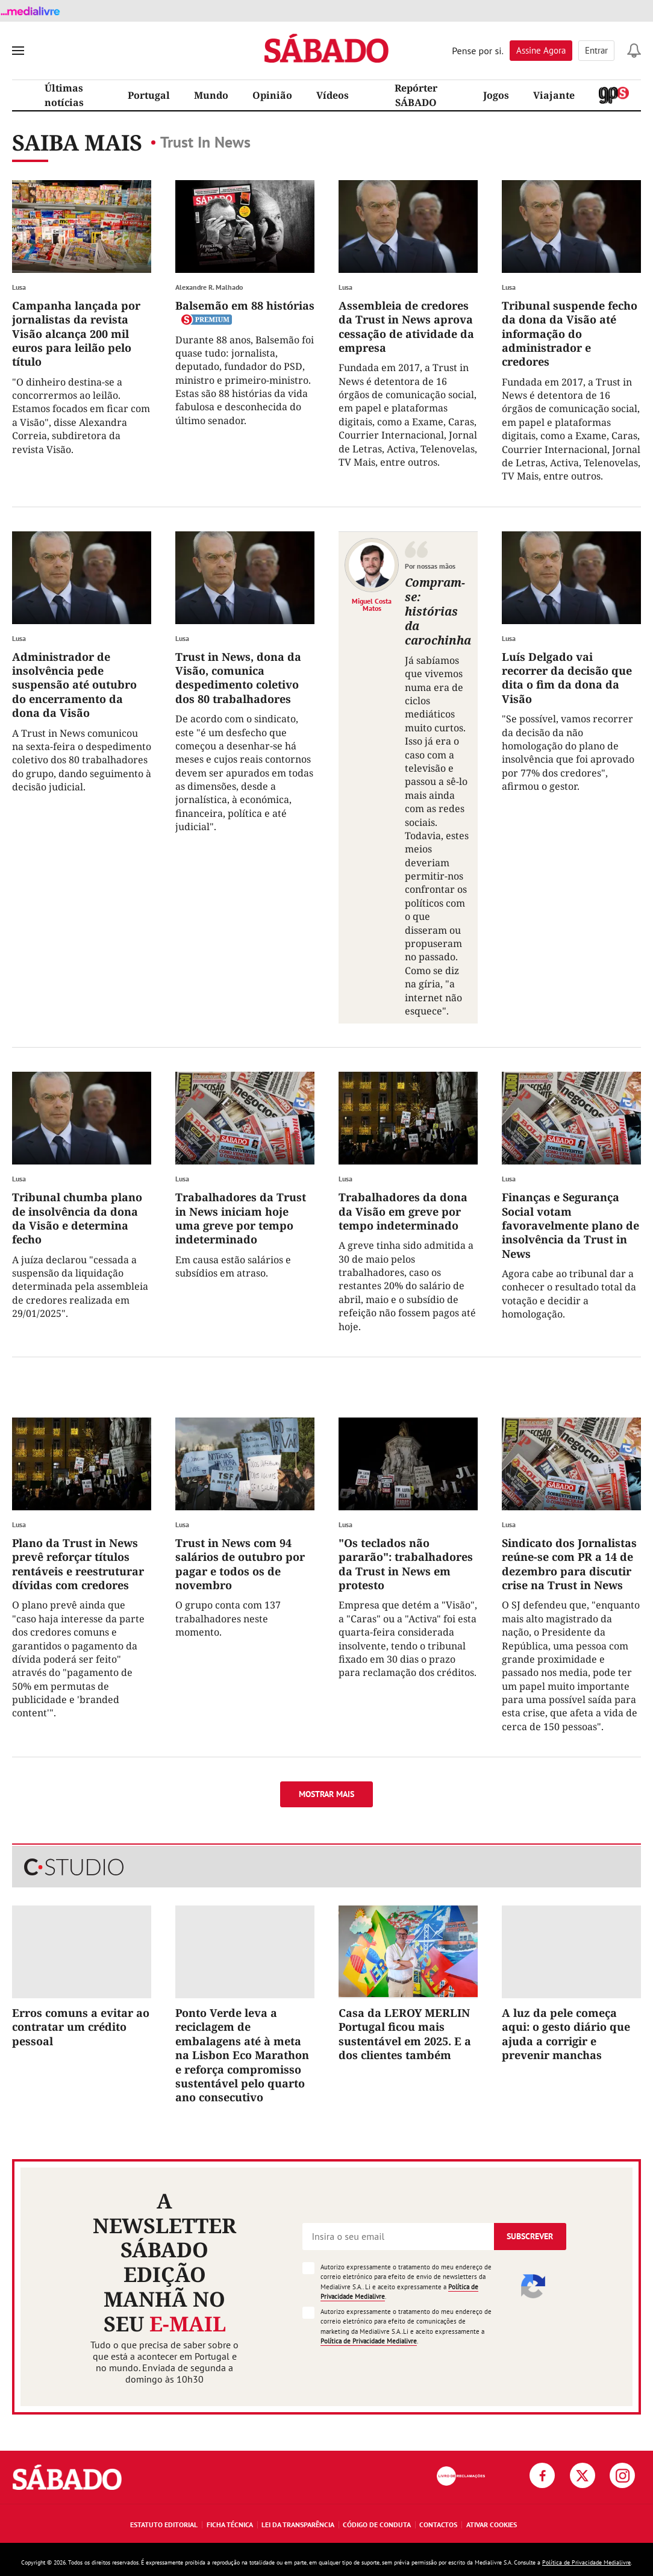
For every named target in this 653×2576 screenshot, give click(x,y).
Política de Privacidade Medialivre (368, 2341)
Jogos (496, 95)
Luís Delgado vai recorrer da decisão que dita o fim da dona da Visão (567, 677)
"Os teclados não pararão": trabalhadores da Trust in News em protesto (406, 1564)
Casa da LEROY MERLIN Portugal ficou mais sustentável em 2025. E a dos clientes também (405, 2033)
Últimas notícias (64, 95)
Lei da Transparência (297, 2524)
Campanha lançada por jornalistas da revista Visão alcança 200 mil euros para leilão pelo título (76, 333)
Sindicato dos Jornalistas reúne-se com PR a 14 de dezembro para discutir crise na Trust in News (569, 1564)
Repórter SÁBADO (416, 95)
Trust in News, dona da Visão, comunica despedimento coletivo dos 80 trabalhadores (238, 677)
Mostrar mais (326, 1794)
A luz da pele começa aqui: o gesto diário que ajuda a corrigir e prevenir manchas (566, 2033)
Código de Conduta (377, 2524)
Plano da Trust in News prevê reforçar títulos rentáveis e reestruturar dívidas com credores (78, 1564)
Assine (541, 50)
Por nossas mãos (430, 566)
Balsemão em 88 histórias (244, 305)
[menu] (18, 50)
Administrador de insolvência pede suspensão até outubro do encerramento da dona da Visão (74, 685)
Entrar (596, 50)
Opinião (272, 95)
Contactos (438, 2524)
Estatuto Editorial (164, 2524)
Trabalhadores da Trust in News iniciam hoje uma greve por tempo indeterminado (240, 1218)
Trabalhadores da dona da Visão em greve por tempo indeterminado (403, 1211)
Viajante (554, 95)
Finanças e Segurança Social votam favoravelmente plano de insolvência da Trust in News (570, 1225)
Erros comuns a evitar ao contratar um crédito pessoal (80, 2026)
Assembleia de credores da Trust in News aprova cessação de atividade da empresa (406, 326)
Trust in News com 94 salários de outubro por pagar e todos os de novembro (240, 1564)
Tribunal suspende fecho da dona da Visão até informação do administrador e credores (569, 333)
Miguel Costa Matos (372, 604)
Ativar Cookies (491, 2524)
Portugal (149, 95)
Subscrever (530, 2236)
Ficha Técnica (230, 2524)
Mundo (211, 95)
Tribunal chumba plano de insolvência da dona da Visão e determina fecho (77, 1218)
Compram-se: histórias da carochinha (438, 611)
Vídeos (332, 95)
